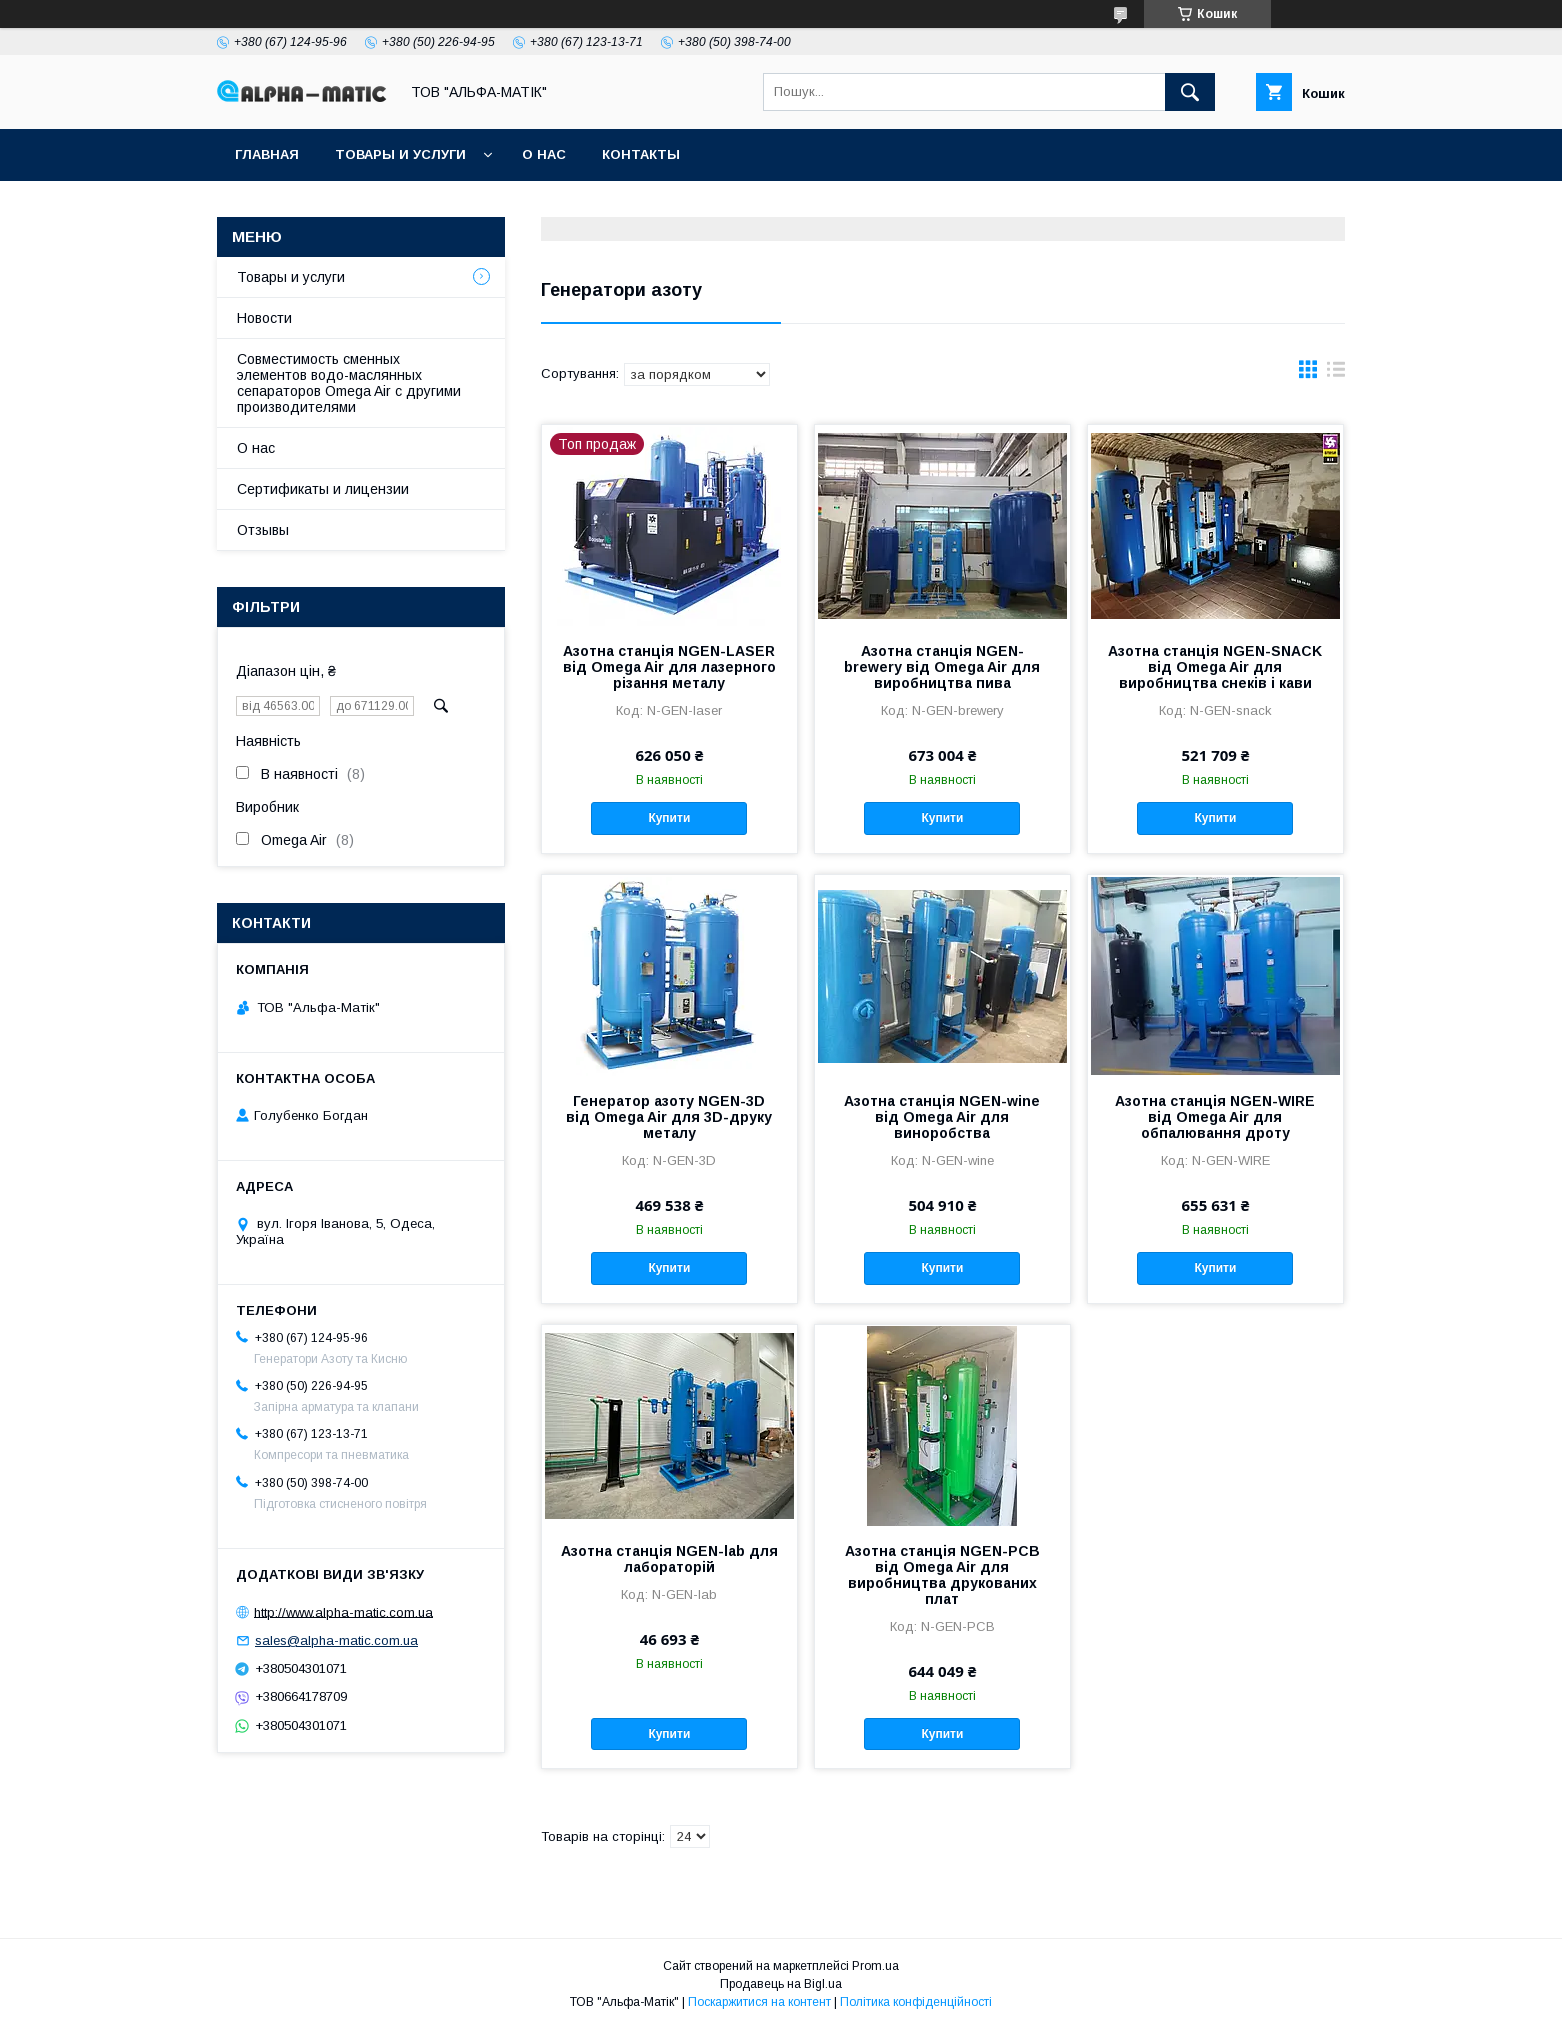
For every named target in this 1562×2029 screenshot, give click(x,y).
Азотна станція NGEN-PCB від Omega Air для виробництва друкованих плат (942, 1575)
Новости (264, 318)
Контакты (641, 154)
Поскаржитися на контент (759, 2002)
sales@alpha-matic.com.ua (336, 1640)
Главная (267, 154)
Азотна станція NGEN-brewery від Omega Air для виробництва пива (942, 667)
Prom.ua (875, 1966)
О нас (544, 154)
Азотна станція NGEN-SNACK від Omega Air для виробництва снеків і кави (1215, 667)
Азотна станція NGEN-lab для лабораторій (669, 1559)
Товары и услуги (400, 154)
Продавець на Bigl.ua (781, 1984)
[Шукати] (1190, 92)
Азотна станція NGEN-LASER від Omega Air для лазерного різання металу (669, 667)
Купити (669, 818)
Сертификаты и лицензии (323, 489)
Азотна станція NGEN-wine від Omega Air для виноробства (942, 1117)
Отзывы (263, 530)
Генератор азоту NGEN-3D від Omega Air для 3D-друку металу (669, 1117)
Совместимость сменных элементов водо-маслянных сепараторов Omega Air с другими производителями (349, 383)
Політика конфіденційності (916, 2002)
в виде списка (1336, 374)
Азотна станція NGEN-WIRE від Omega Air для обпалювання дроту (1215, 1117)
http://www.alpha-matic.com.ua (343, 1611)
